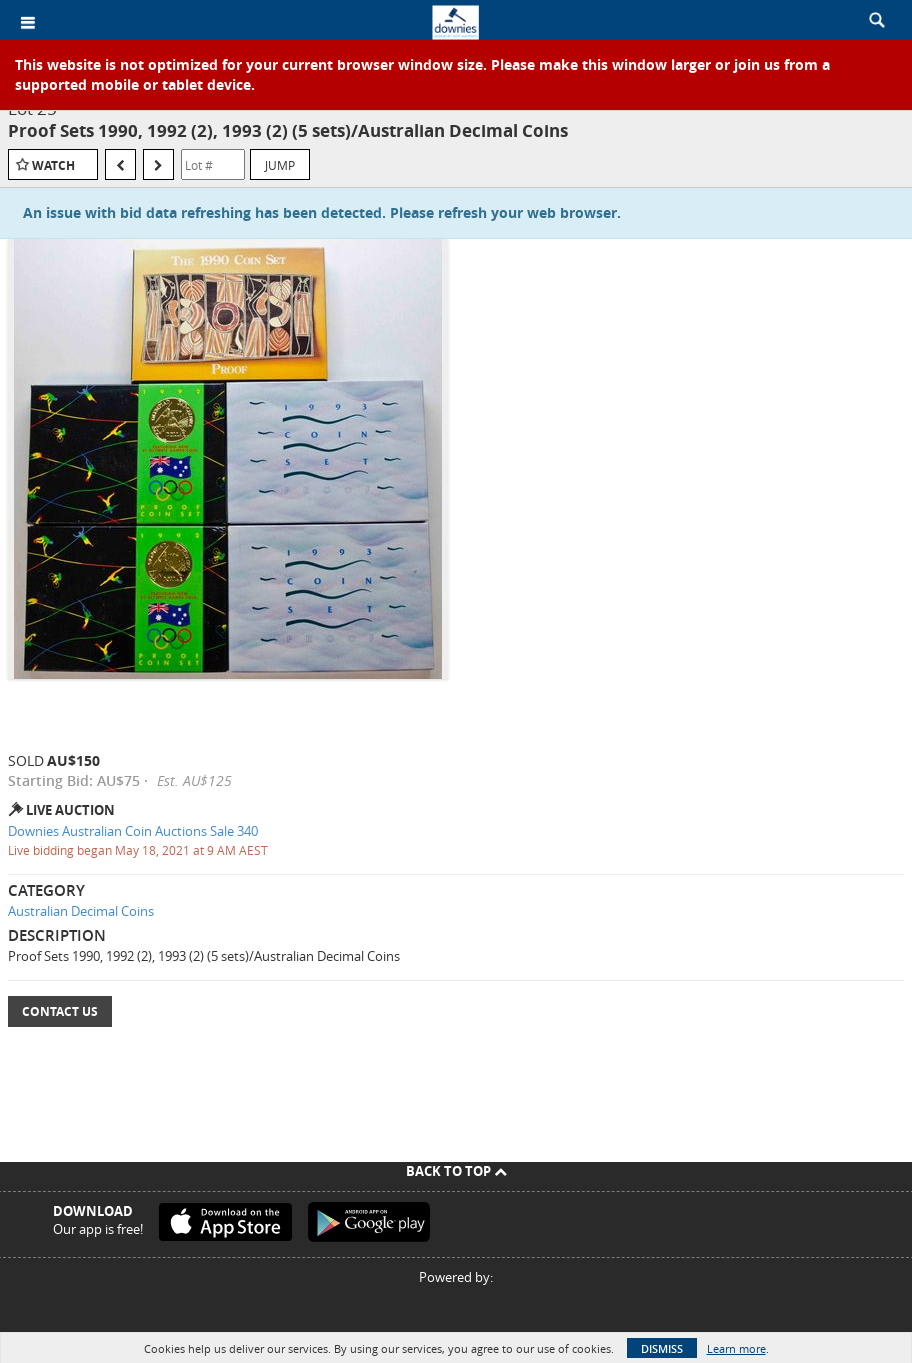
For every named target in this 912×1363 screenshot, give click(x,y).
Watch (53, 165)
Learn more (736, 1348)
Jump (280, 165)
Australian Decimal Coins (81, 911)
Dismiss (662, 1348)
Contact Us (60, 1011)
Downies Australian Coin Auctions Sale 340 (133, 831)
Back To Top (456, 1171)
